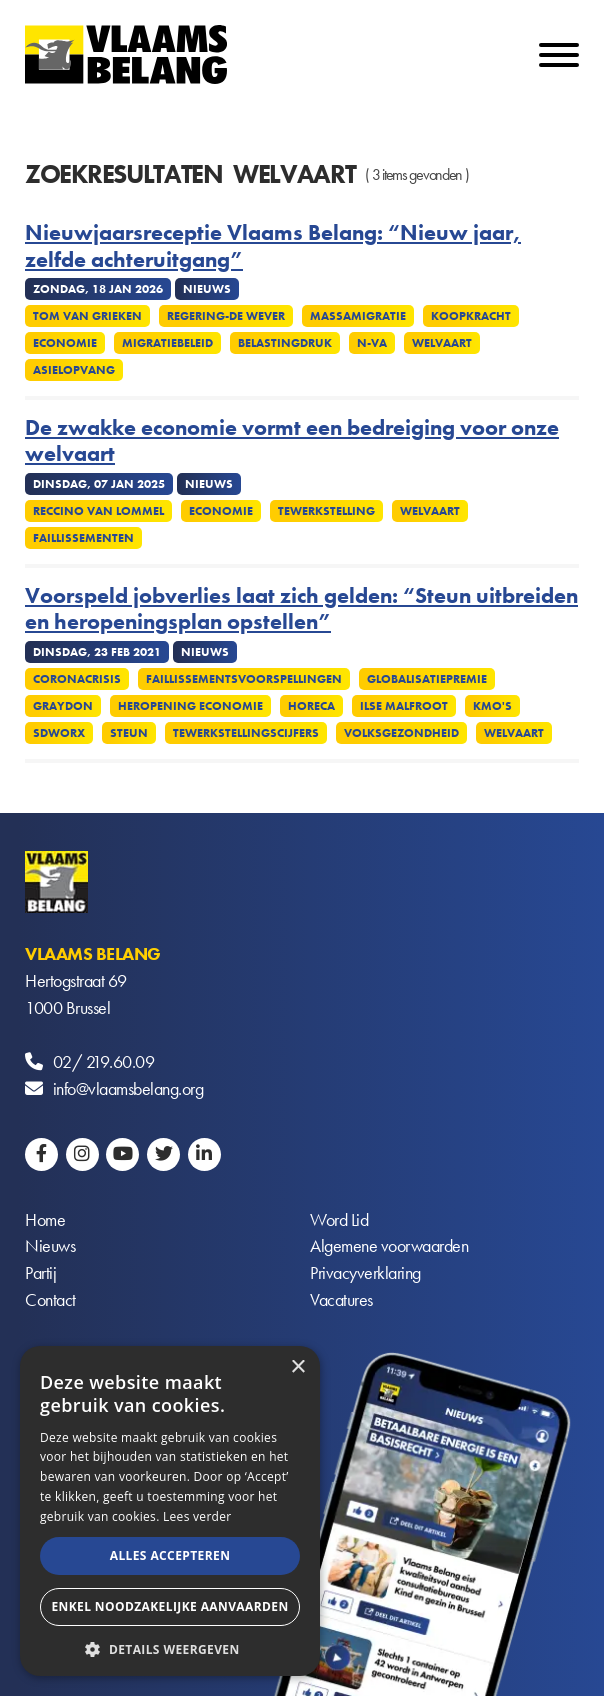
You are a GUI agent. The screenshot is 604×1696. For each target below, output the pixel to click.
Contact (50, 1301)
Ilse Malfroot (404, 706)
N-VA (372, 343)
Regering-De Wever (226, 316)
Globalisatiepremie (427, 679)
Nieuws (50, 1247)
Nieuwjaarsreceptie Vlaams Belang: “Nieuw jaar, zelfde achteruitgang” (273, 246)
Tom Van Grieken (87, 316)
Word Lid (339, 1220)
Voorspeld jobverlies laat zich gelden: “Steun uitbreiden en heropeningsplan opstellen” (301, 609)
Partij (40, 1274)
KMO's (492, 706)
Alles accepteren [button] (170, 1555)
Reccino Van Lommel (98, 511)
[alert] (170, 1511)
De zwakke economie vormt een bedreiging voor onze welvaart (292, 441)
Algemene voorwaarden (389, 1247)
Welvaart (442, 343)
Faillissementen (83, 538)
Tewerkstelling (326, 511)
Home (45, 1220)
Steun (129, 733)
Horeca (311, 706)
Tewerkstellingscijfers (246, 733)
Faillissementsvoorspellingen (244, 679)
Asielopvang (74, 370)
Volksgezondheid (401, 733)
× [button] (297, 1367)
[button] (170, 1647)
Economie (65, 343)
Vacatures (341, 1301)
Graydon (63, 706)
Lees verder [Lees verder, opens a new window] (197, 1516)
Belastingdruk (285, 343)
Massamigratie (358, 316)
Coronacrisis (77, 679)
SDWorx (59, 733)
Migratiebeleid (167, 343)
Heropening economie (190, 706)
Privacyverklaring (365, 1274)
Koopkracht (471, 316)
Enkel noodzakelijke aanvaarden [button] (169, 1606)
